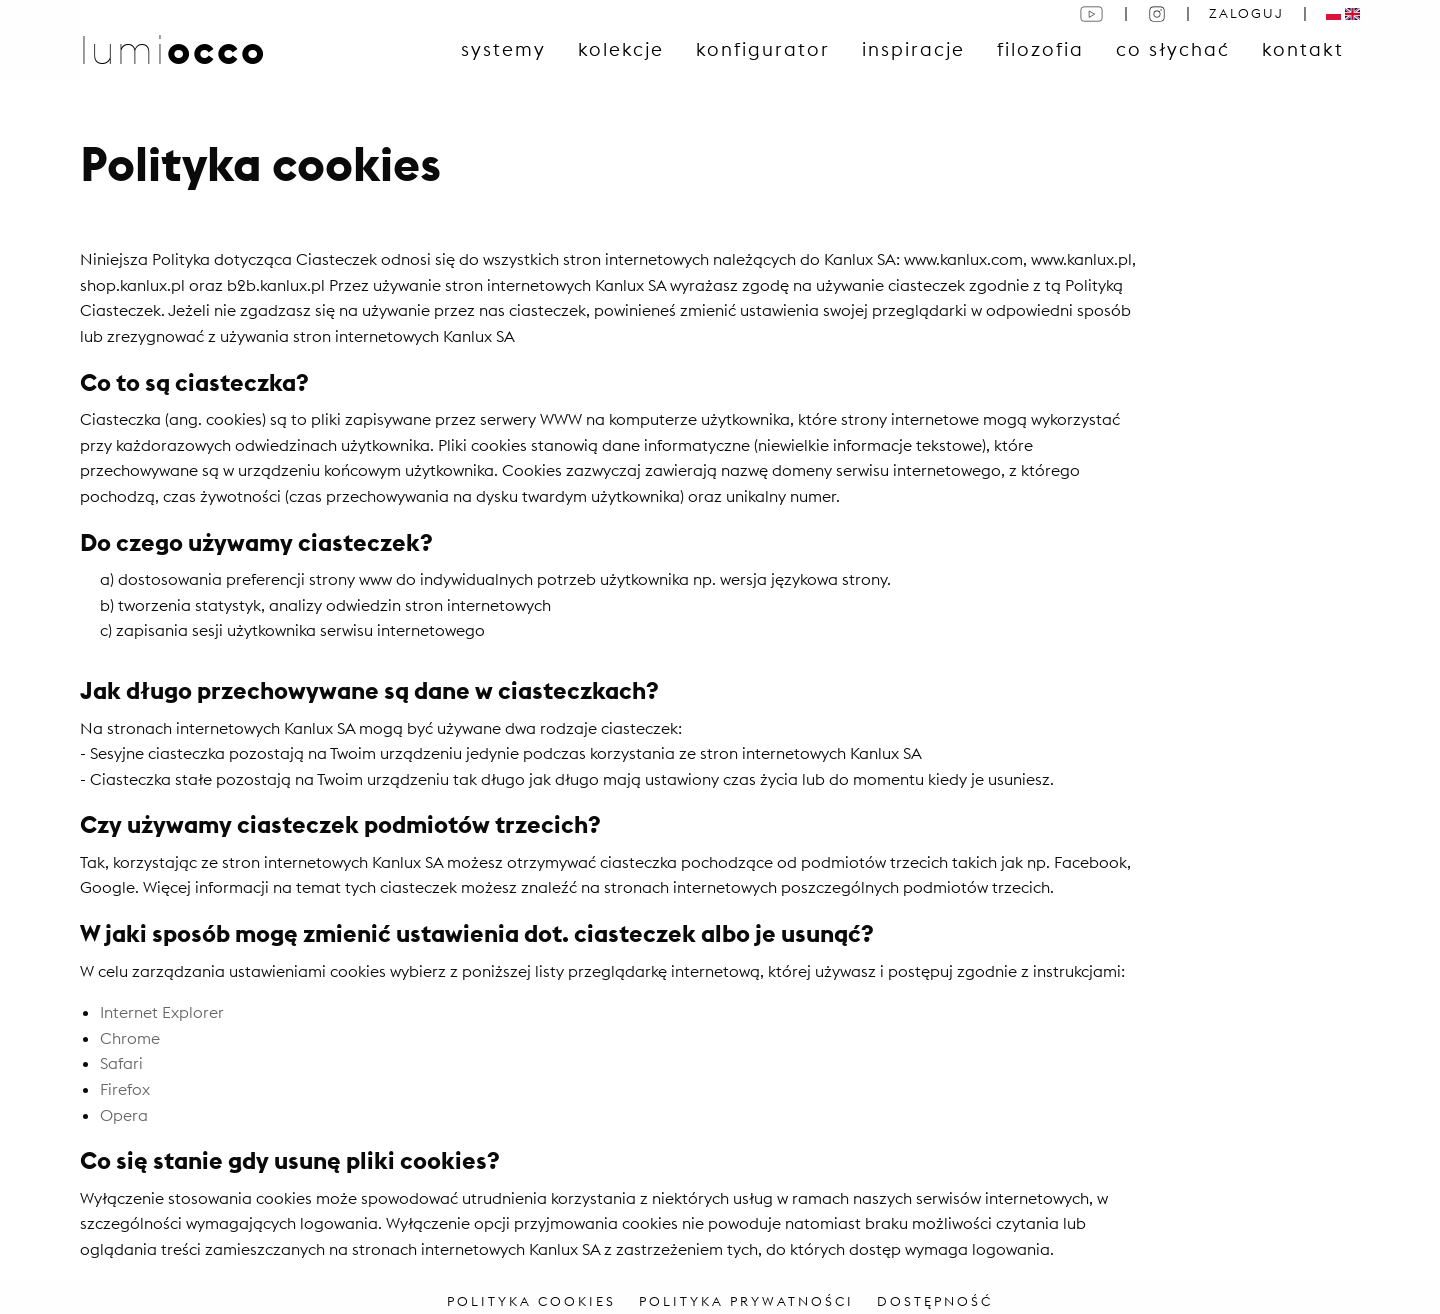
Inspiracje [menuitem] (913, 49)
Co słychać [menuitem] (1173, 49)
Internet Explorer (162, 1012)
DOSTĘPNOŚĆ (935, 1301)
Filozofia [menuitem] (1040, 49)
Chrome (130, 1038)
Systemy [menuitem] (503, 49)
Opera (124, 1115)
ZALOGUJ (1246, 13)
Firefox (125, 1089)
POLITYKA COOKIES (531, 1301)
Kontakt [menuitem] (1303, 49)
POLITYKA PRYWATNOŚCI (746, 1301)
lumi (173, 49)
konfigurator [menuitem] (763, 49)
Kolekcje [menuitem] (621, 49)
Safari (121, 1063)
